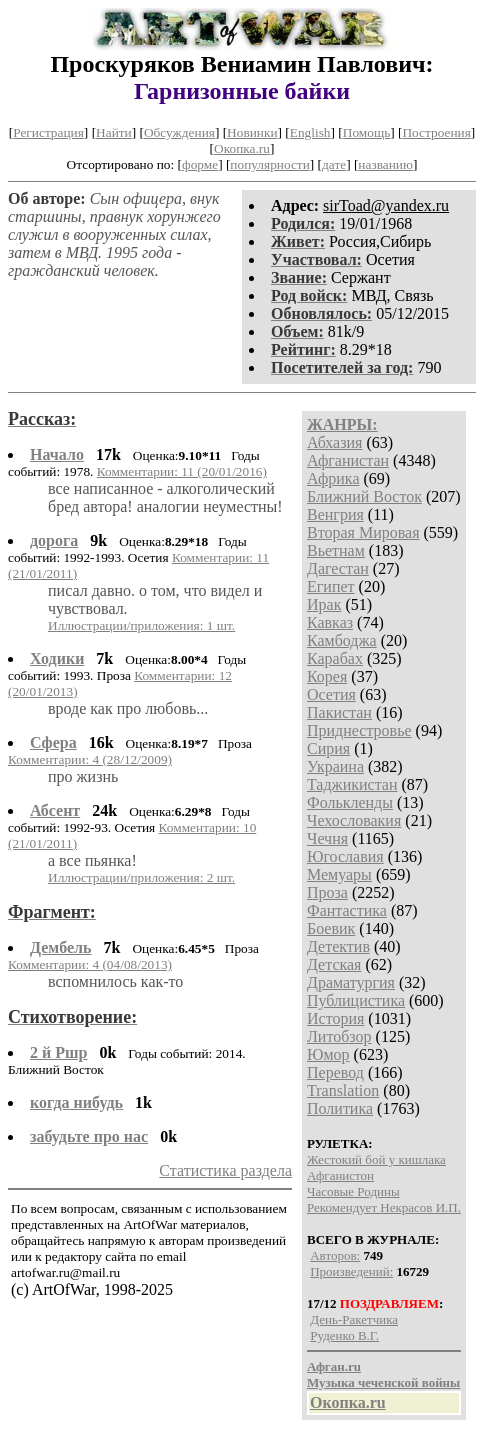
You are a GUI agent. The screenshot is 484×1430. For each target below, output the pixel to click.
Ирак (324, 604)
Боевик (331, 928)
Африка (333, 478)
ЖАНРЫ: (342, 424)
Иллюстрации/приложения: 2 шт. (141, 877)
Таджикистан (352, 784)
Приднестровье (359, 730)
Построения (436, 132)
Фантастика (347, 910)
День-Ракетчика (354, 1319)
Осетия (331, 694)
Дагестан (338, 568)
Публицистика (356, 1000)
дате (334, 164)
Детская (334, 964)
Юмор (328, 1054)
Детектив (338, 946)
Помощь (366, 132)
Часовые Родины (353, 1191)
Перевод (335, 1072)
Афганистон (340, 1175)
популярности (269, 164)
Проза (327, 892)
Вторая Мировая (363, 532)
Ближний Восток (364, 496)
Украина (335, 766)
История (335, 1018)
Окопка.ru (242, 148)
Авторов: (335, 1255)
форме (200, 164)
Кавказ (330, 622)
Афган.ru (334, 1366)
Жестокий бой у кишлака (376, 1159)
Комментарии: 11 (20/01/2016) (182, 471)
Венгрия (335, 514)
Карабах (335, 658)
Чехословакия (354, 820)
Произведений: (351, 1271)
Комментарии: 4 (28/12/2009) (90, 759)
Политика (340, 1108)
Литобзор (339, 1036)
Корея (327, 676)
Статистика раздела (225, 1170)
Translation (343, 1090)
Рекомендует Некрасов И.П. (384, 1207)
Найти (114, 132)
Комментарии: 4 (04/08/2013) (90, 964)
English (310, 132)
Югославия (345, 856)
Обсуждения (179, 132)
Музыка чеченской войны (383, 1382)
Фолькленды (350, 802)
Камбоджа (342, 640)
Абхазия (334, 442)
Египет (331, 586)
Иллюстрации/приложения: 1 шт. (141, 625)
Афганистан (348, 460)
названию (385, 164)
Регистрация (48, 132)
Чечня (327, 838)
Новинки (252, 132)
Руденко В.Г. (344, 1335)
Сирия (328, 748)
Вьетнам (336, 550)
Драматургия (351, 982)
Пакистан (339, 712)
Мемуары (339, 874)
